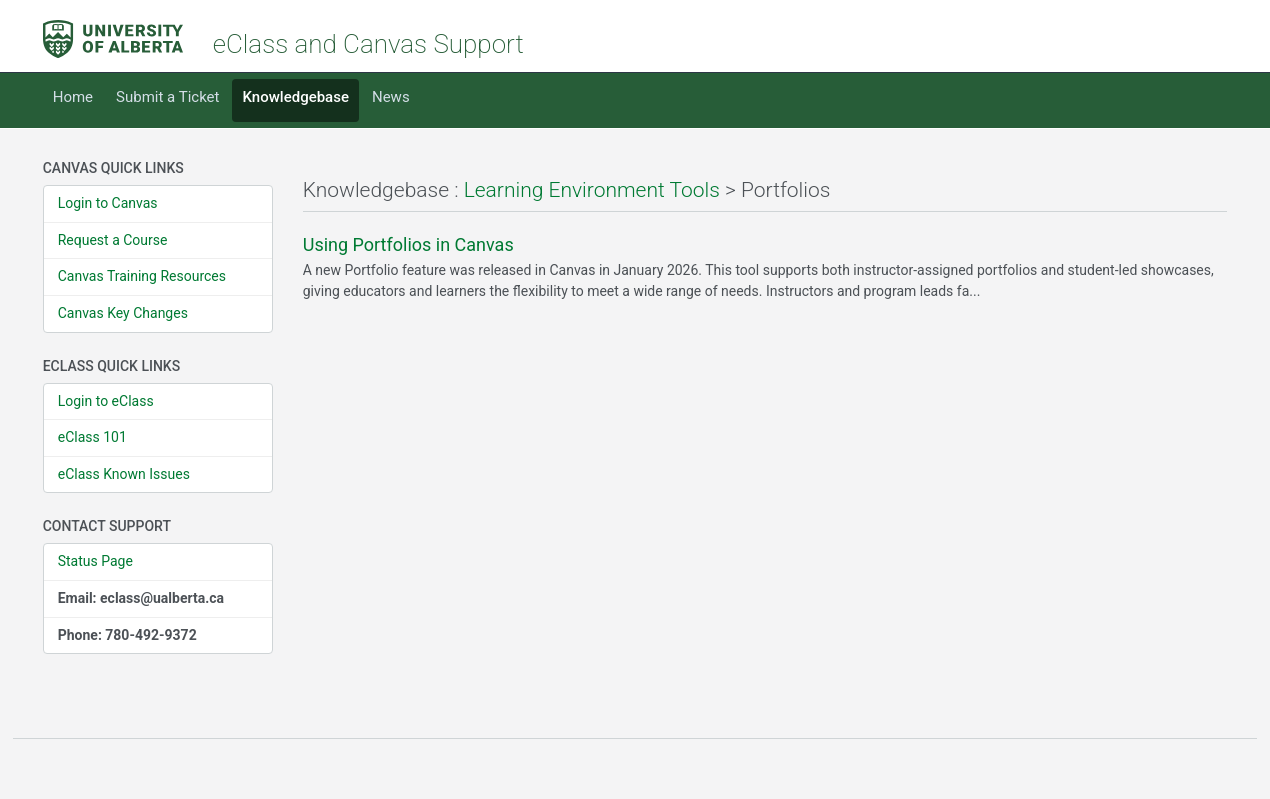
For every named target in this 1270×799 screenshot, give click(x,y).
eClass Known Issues (124, 474)
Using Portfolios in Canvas (408, 245)
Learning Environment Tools (592, 190)
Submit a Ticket (167, 97)
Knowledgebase (295, 97)
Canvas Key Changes (123, 313)
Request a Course (113, 240)
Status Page (95, 561)
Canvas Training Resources (142, 276)
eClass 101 (92, 437)
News (391, 97)
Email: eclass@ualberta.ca (141, 598)
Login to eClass (106, 401)
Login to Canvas (108, 203)
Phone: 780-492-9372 (127, 635)
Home (73, 97)
